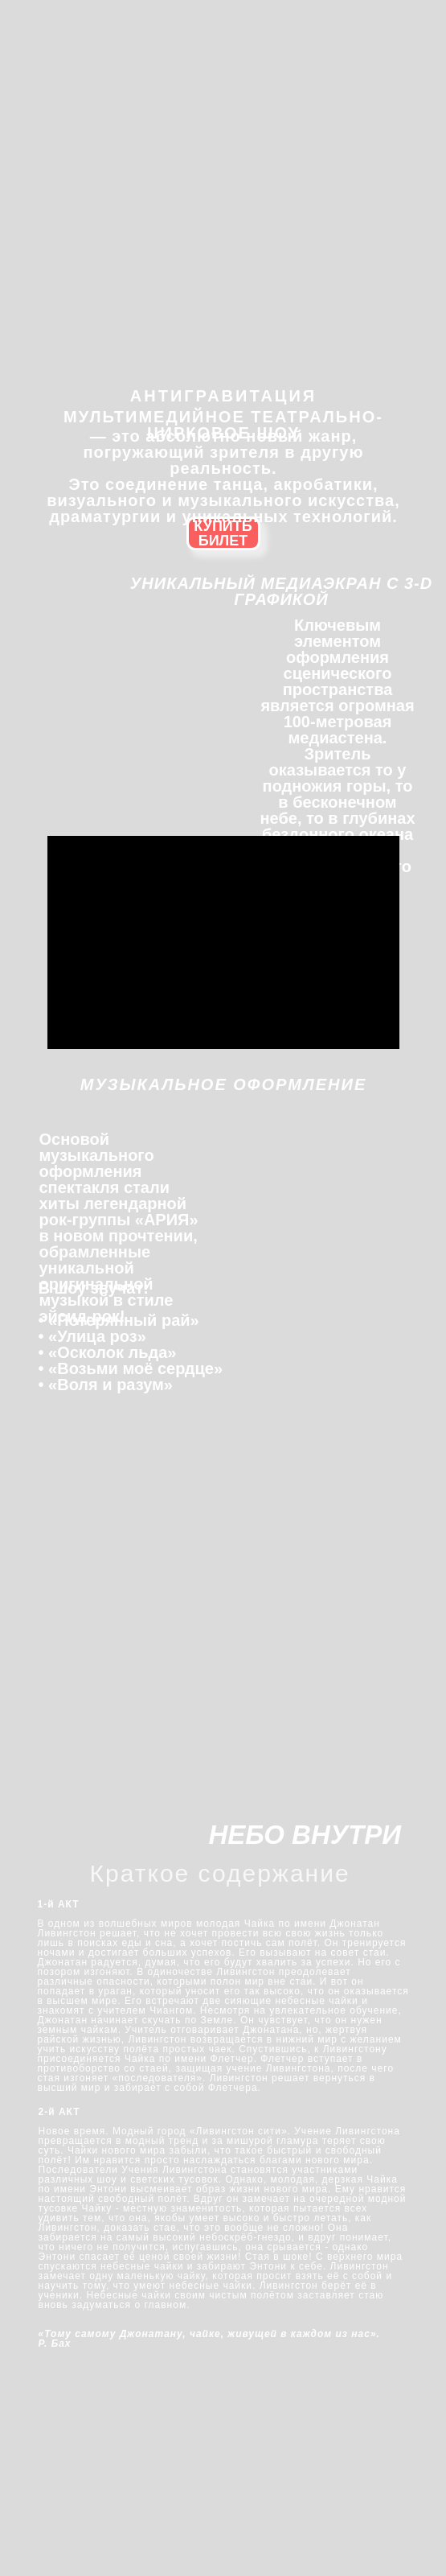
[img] (224, 47)
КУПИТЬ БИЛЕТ (223, 533)
